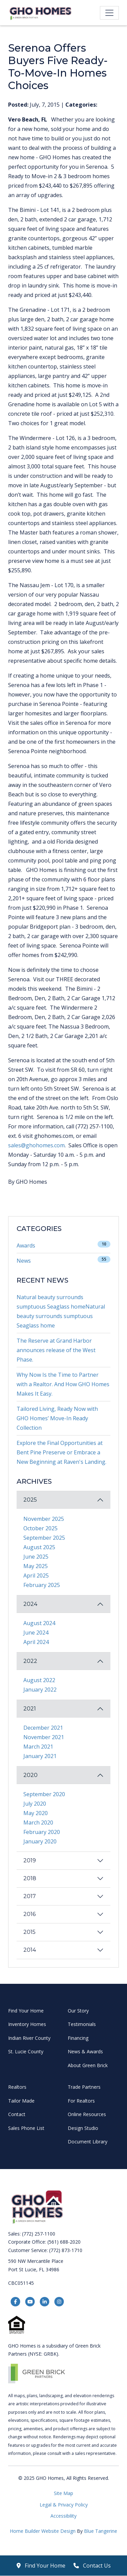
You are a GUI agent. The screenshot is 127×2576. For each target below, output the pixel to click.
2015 (29, 1932)
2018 (29, 1878)
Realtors (17, 2087)
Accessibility (63, 2516)
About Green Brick (88, 2065)
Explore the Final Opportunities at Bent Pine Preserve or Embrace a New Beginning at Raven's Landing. (61, 1452)
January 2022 (40, 1689)
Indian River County (29, 2038)
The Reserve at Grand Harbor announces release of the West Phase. (56, 1350)
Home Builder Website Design (43, 2531)
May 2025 (35, 1566)
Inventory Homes (27, 2024)
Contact (16, 2114)
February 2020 (41, 1832)
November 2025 (43, 1519)
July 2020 (34, 1803)
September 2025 (44, 1537)
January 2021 (40, 1756)
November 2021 (43, 1737)
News (24, 1260)
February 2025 (41, 1585)
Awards (26, 1245)
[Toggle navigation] (109, 13)
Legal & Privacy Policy (64, 2504)
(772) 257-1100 (38, 2233)
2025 (30, 1500)
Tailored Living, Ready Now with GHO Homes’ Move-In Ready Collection (57, 1418)
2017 (29, 1896)
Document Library (87, 2141)
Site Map (63, 2493)
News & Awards (85, 2051)
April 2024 (36, 1642)
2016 (29, 1914)
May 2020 (35, 1813)
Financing (78, 2038)
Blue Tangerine (100, 2531)
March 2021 (38, 1746)
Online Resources (87, 2114)
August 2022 (39, 1680)
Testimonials (82, 2024)
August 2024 (39, 1623)
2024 (30, 1604)
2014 (29, 1950)
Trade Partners (84, 2087)
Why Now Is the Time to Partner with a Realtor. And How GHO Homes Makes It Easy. (63, 1384)
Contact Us (92, 2565)
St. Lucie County (25, 2051)
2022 (30, 1661)
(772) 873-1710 (65, 2250)
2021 (29, 1708)
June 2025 (35, 1556)
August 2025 (39, 1547)
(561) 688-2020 (64, 2242)
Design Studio (83, 2128)
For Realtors (81, 2101)
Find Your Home (26, 2010)
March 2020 (38, 1822)
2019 (29, 1860)
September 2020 (44, 1794)
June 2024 (35, 1632)
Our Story (78, 2010)
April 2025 (36, 1575)
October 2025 (40, 1528)
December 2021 (43, 1727)
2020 (30, 1775)
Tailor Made (21, 2101)
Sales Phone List (26, 2128)
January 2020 (40, 1841)
